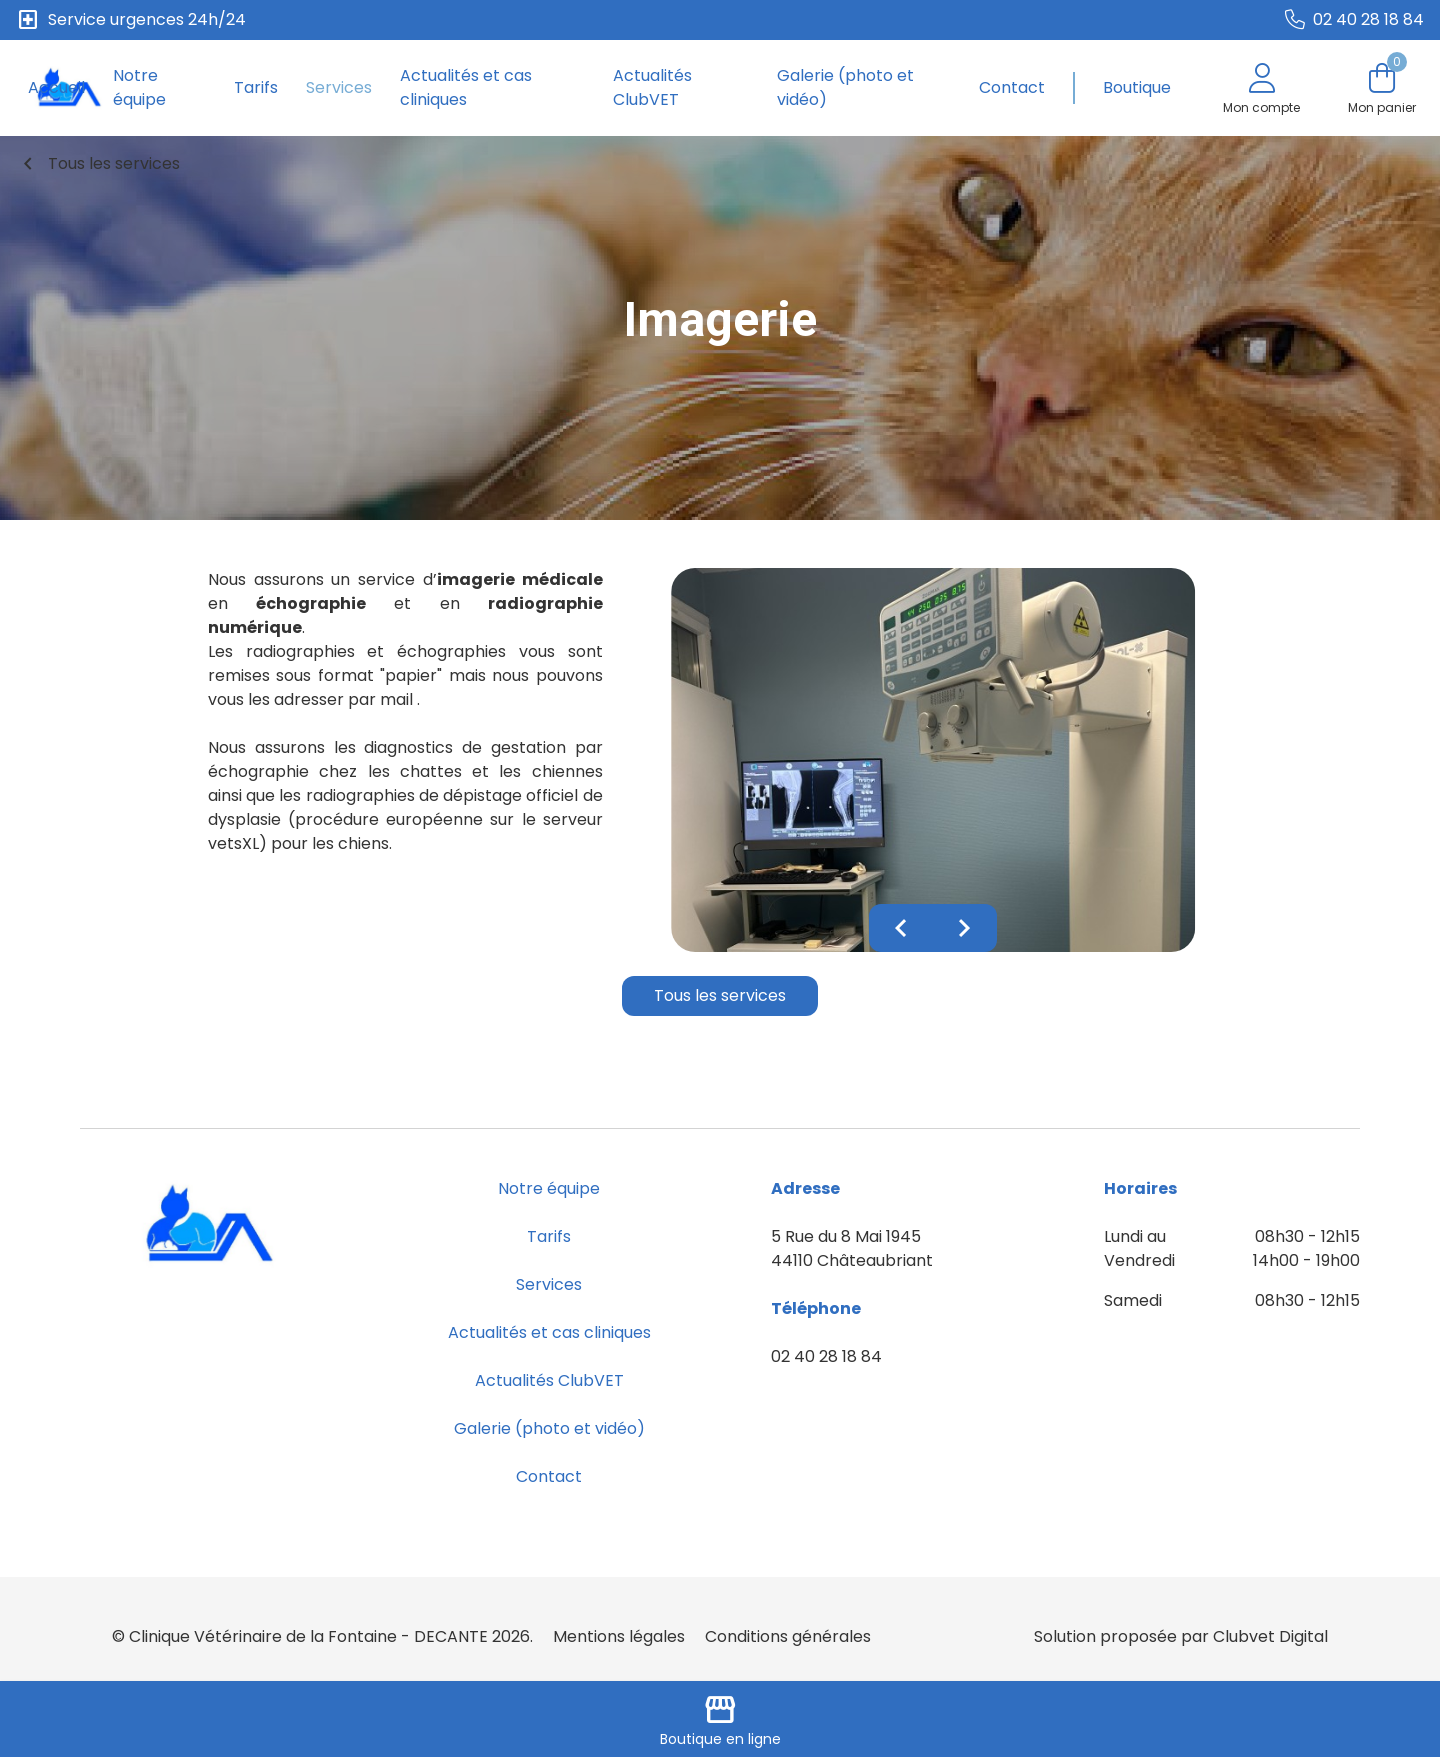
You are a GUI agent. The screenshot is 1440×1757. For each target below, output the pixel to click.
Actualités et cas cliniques (466, 87)
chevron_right (965, 928)
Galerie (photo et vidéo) (845, 87)
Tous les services (98, 164)
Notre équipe (139, 87)
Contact (1012, 87)
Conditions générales (788, 1636)
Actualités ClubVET (652, 87)
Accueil (56, 87)
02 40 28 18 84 (826, 1356)
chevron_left (901, 928)
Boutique (1137, 87)
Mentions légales (619, 1636)
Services (339, 87)
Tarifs (256, 87)
